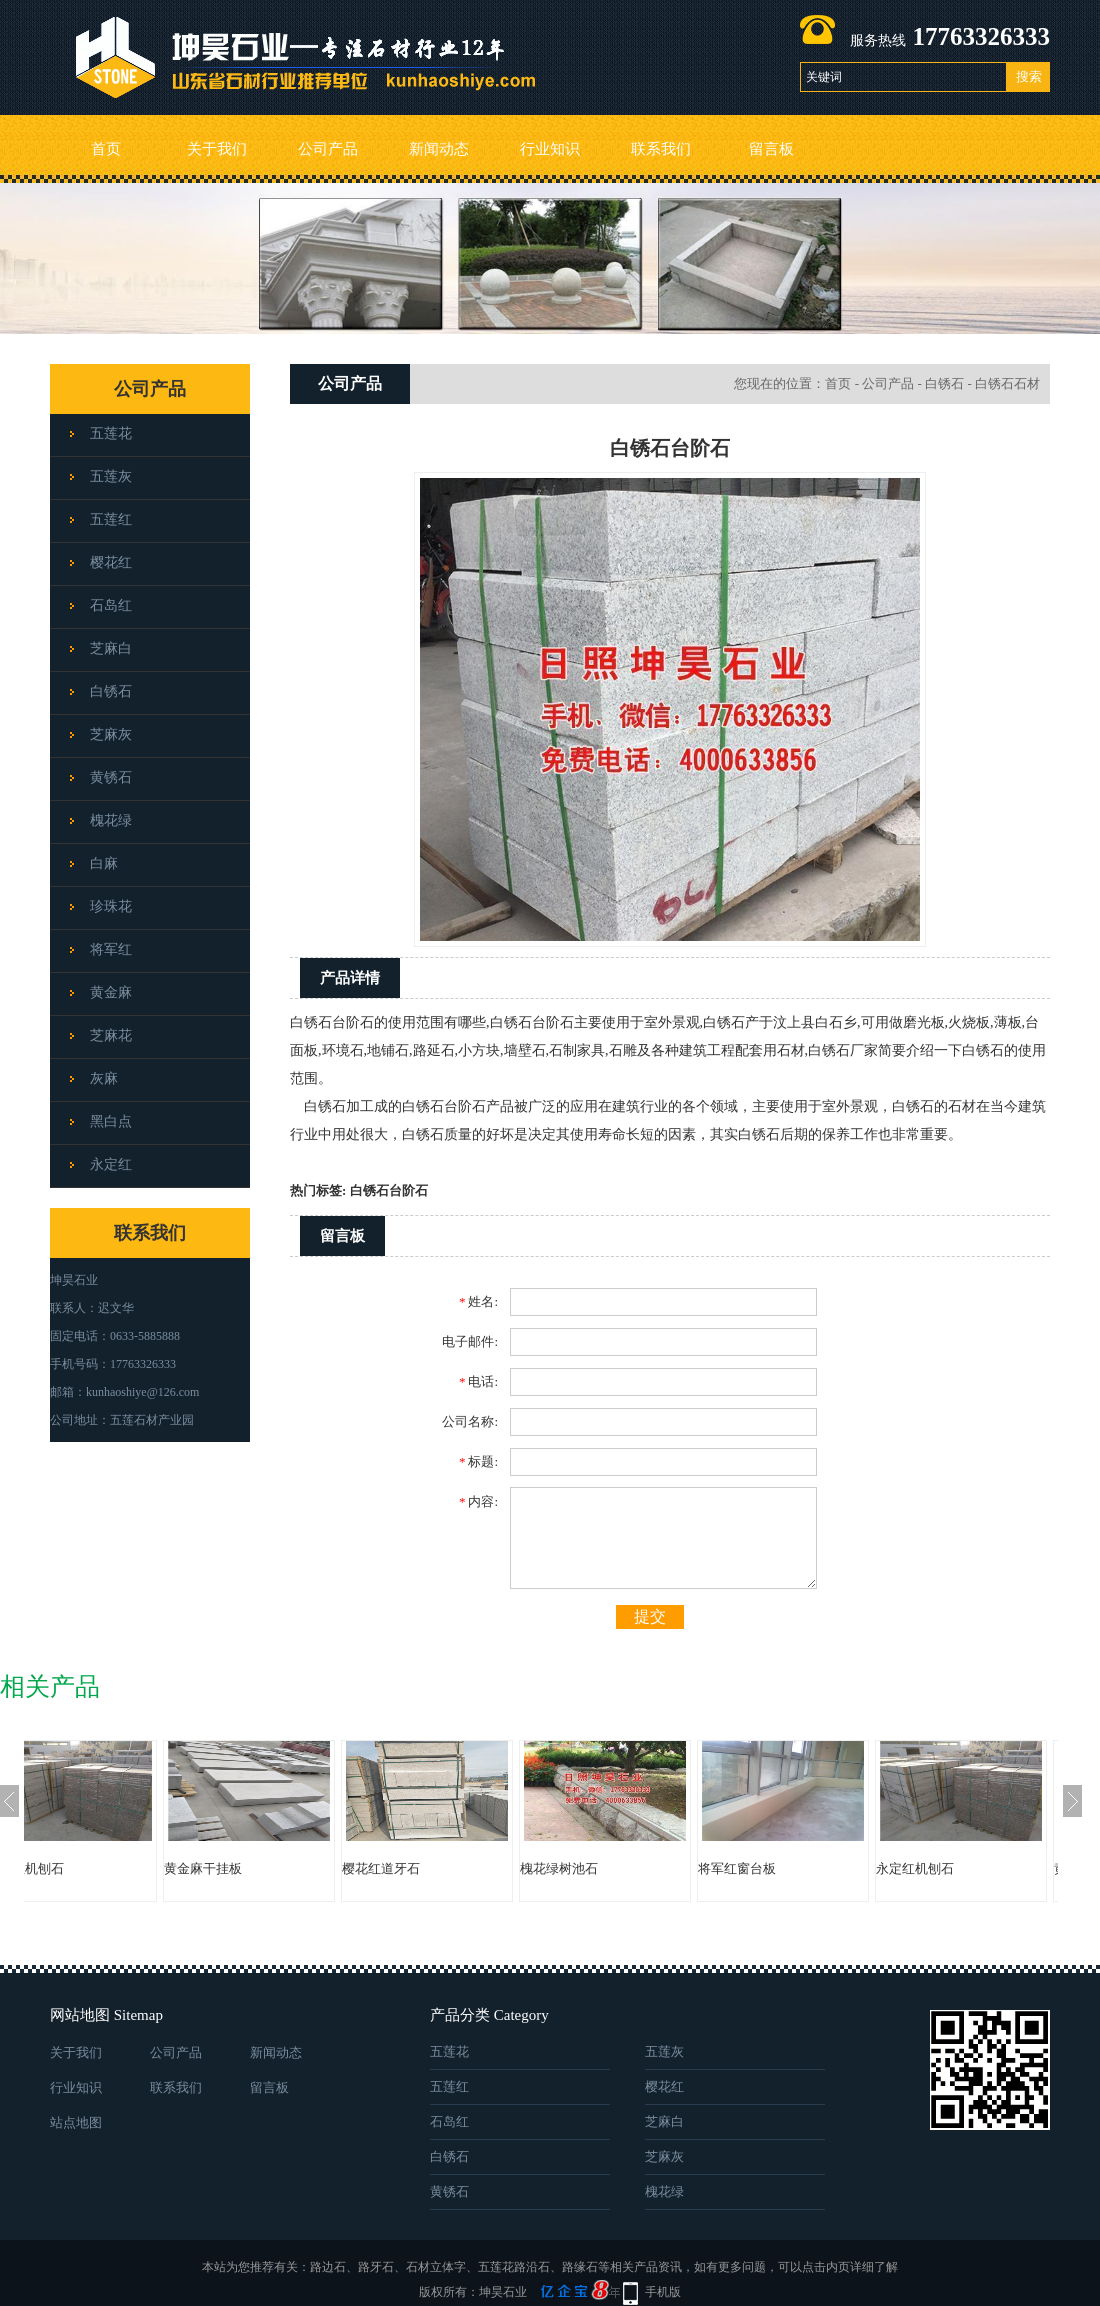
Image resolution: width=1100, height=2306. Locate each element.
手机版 (663, 2292)
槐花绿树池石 (619, 1868)
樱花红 (111, 562)
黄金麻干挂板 (263, 1868)
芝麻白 (111, 648)
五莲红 (111, 519)
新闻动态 (439, 149)
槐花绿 (111, 820)
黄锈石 (111, 777)
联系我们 (661, 149)
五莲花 (111, 433)
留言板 (771, 149)
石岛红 (111, 605)
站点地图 (76, 2122)
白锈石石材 (1007, 383)
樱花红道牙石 (441, 1868)
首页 (106, 149)
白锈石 (111, 691)
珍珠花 (111, 906)
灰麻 (104, 1078)
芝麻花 (111, 1035)
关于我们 (217, 149)
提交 (650, 1616)
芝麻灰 (111, 734)
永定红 (111, 1164)
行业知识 (550, 149)
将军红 (111, 949)
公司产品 (328, 149)
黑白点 (111, 1121)
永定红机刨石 (85, 1868)
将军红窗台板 (797, 1868)
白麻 (104, 863)
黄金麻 (111, 992)
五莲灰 (111, 476)
